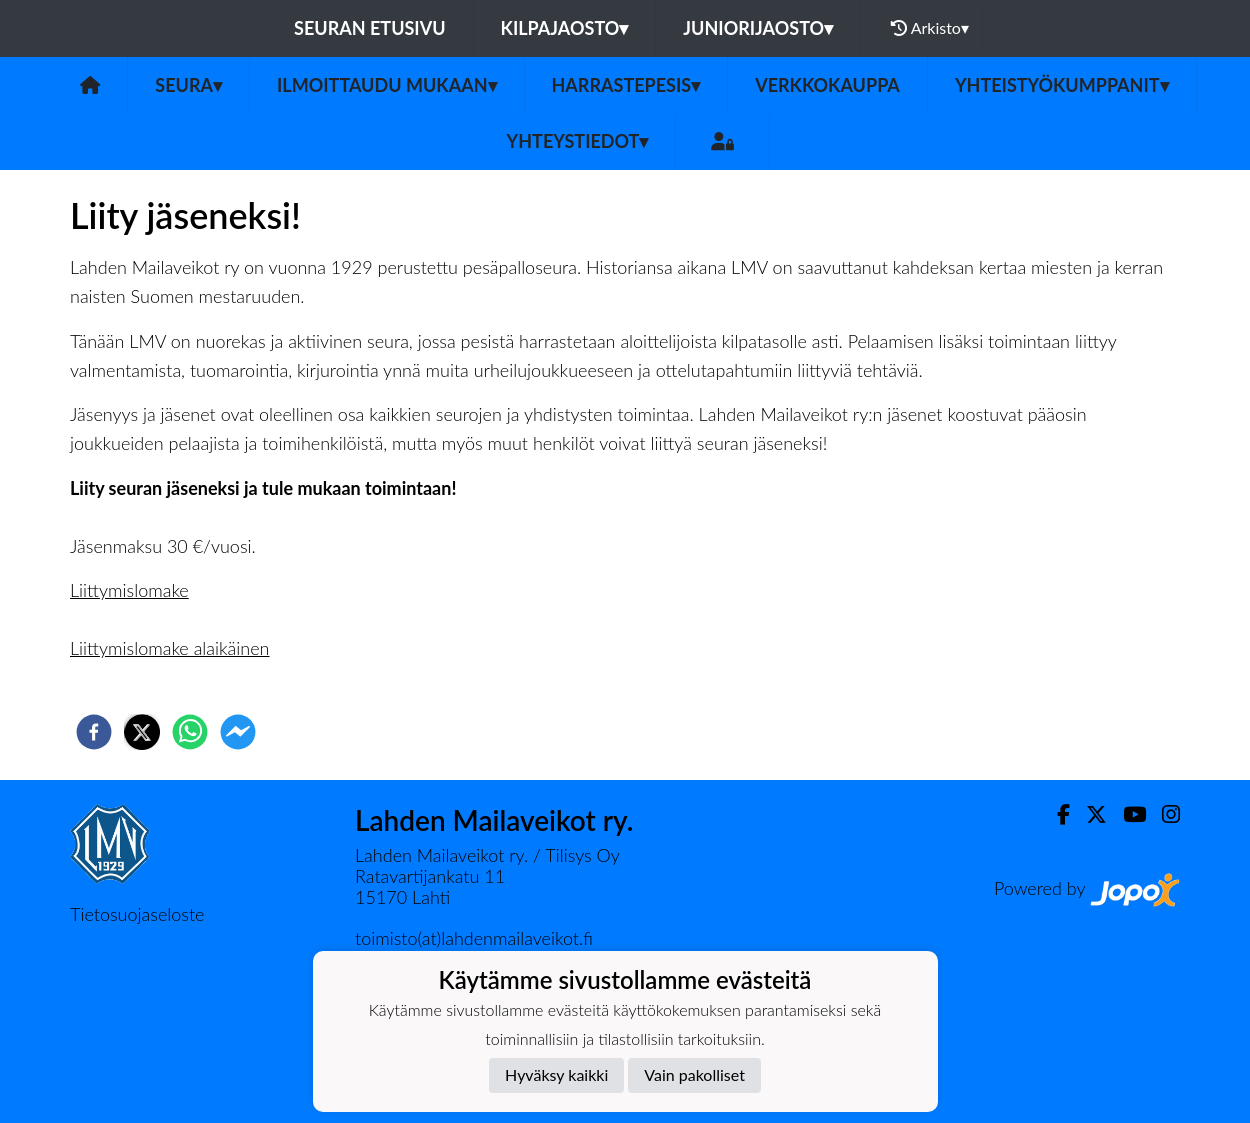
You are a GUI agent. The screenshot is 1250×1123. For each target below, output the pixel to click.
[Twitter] (1088, 814)
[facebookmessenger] (238, 732)
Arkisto (930, 28)
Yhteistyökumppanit (1062, 85)
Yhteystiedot (578, 141)
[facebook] (94, 732)
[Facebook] (1055, 814)
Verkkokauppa (827, 85)
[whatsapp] (190, 732)
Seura (188, 85)
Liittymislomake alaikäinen (170, 648)
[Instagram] (1163, 814)
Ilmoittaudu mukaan (386, 85)
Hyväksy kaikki (556, 1074)
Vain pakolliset (694, 1074)
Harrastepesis (626, 85)
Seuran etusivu (370, 28)
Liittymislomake (129, 590)
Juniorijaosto (758, 28)
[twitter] (142, 732)
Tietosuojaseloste (137, 914)
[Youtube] (1126, 814)
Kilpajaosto (565, 28)
